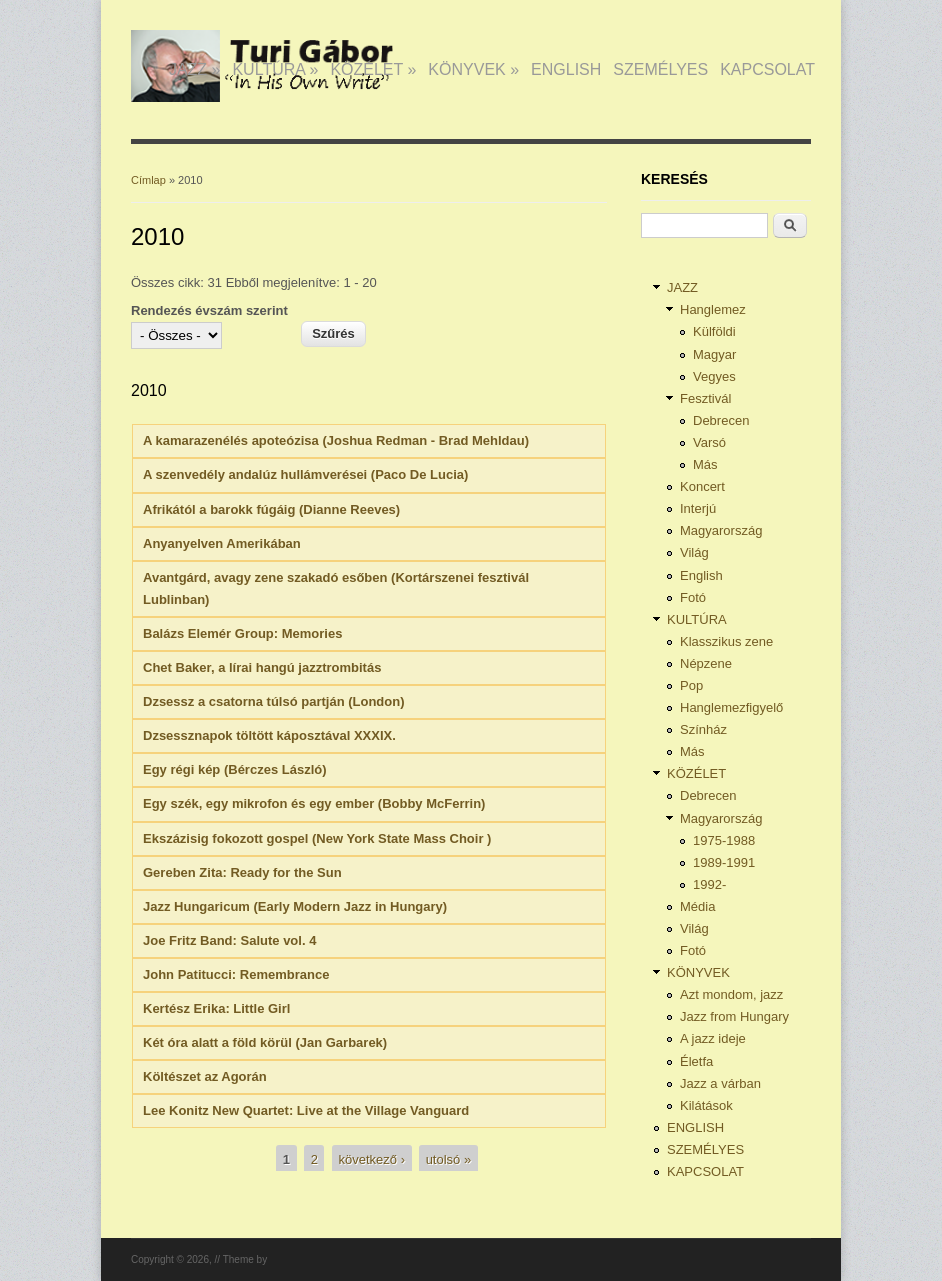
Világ (694, 552)
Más (705, 464)
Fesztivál (705, 398)
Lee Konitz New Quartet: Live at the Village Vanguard (306, 1110)
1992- (709, 884)
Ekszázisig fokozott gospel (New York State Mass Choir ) (317, 838)
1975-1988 (724, 840)
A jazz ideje (713, 1038)
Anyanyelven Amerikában (222, 543)
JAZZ (195, 69)
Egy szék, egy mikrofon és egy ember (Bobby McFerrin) (314, 803)
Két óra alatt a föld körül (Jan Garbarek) (265, 1042)
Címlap (148, 180)
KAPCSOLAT (767, 69)
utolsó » (449, 1159)
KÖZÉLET (373, 69)
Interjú (698, 508)
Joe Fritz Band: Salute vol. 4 (229, 940)
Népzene (706, 663)
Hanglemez (713, 309)
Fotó (693, 597)
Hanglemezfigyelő (731, 707)
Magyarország (721, 530)
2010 (149, 390)
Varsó (709, 442)
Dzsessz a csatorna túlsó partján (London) (274, 701)
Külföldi (714, 331)
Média (697, 906)
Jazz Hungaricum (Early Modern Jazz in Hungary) (295, 906)
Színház (703, 729)
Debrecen (721, 420)
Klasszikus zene (726, 641)
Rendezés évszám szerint (209, 310)
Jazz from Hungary (734, 1016)
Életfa (696, 1061)
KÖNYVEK (473, 69)
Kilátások (706, 1105)
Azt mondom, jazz (731, 994)
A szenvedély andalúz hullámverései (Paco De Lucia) (305, 474)
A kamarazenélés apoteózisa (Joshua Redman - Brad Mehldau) (336, 440)
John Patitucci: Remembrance (236, 974)
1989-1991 (724, 862)
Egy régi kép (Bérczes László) (235, 769)
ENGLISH (566, 69)
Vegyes (714, 376)
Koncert (702, 486)
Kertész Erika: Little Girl (216, 1008)
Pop (691, 685)
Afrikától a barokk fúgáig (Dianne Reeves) (271, 509)
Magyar (714, 354)
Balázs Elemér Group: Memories (242, 633)
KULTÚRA (275, 69)
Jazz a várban (720, 1083)
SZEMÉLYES (660, 69)
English (701, 575)
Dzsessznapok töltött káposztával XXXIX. (269, 735)
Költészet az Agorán (205, 1076)
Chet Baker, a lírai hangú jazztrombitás (262, 667)
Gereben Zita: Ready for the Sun (242, 872)
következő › (372, 1159)
